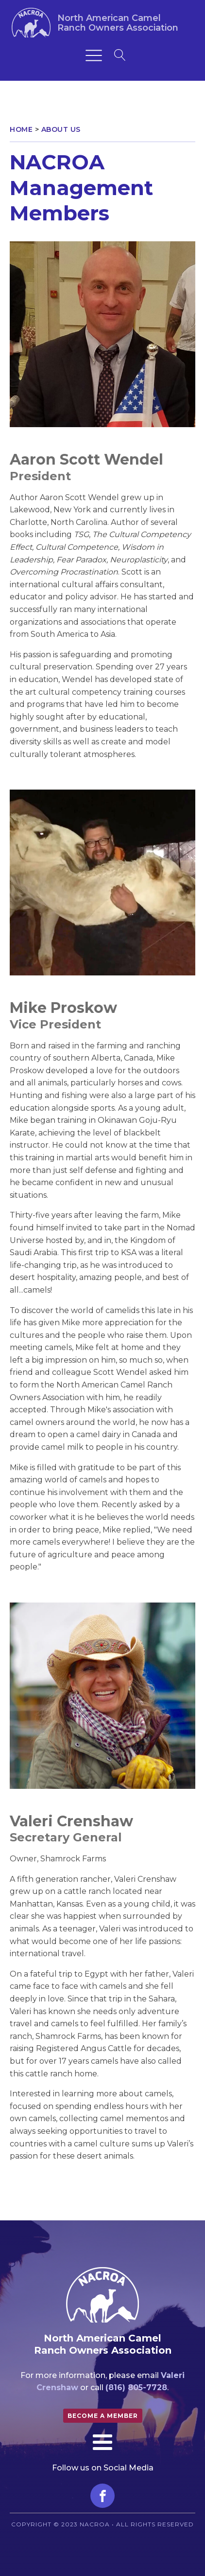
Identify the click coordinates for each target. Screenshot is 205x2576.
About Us (61, 129)
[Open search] (120, 55)
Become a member (103, 2415)
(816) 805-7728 (136, 2387)
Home (21, 129)
